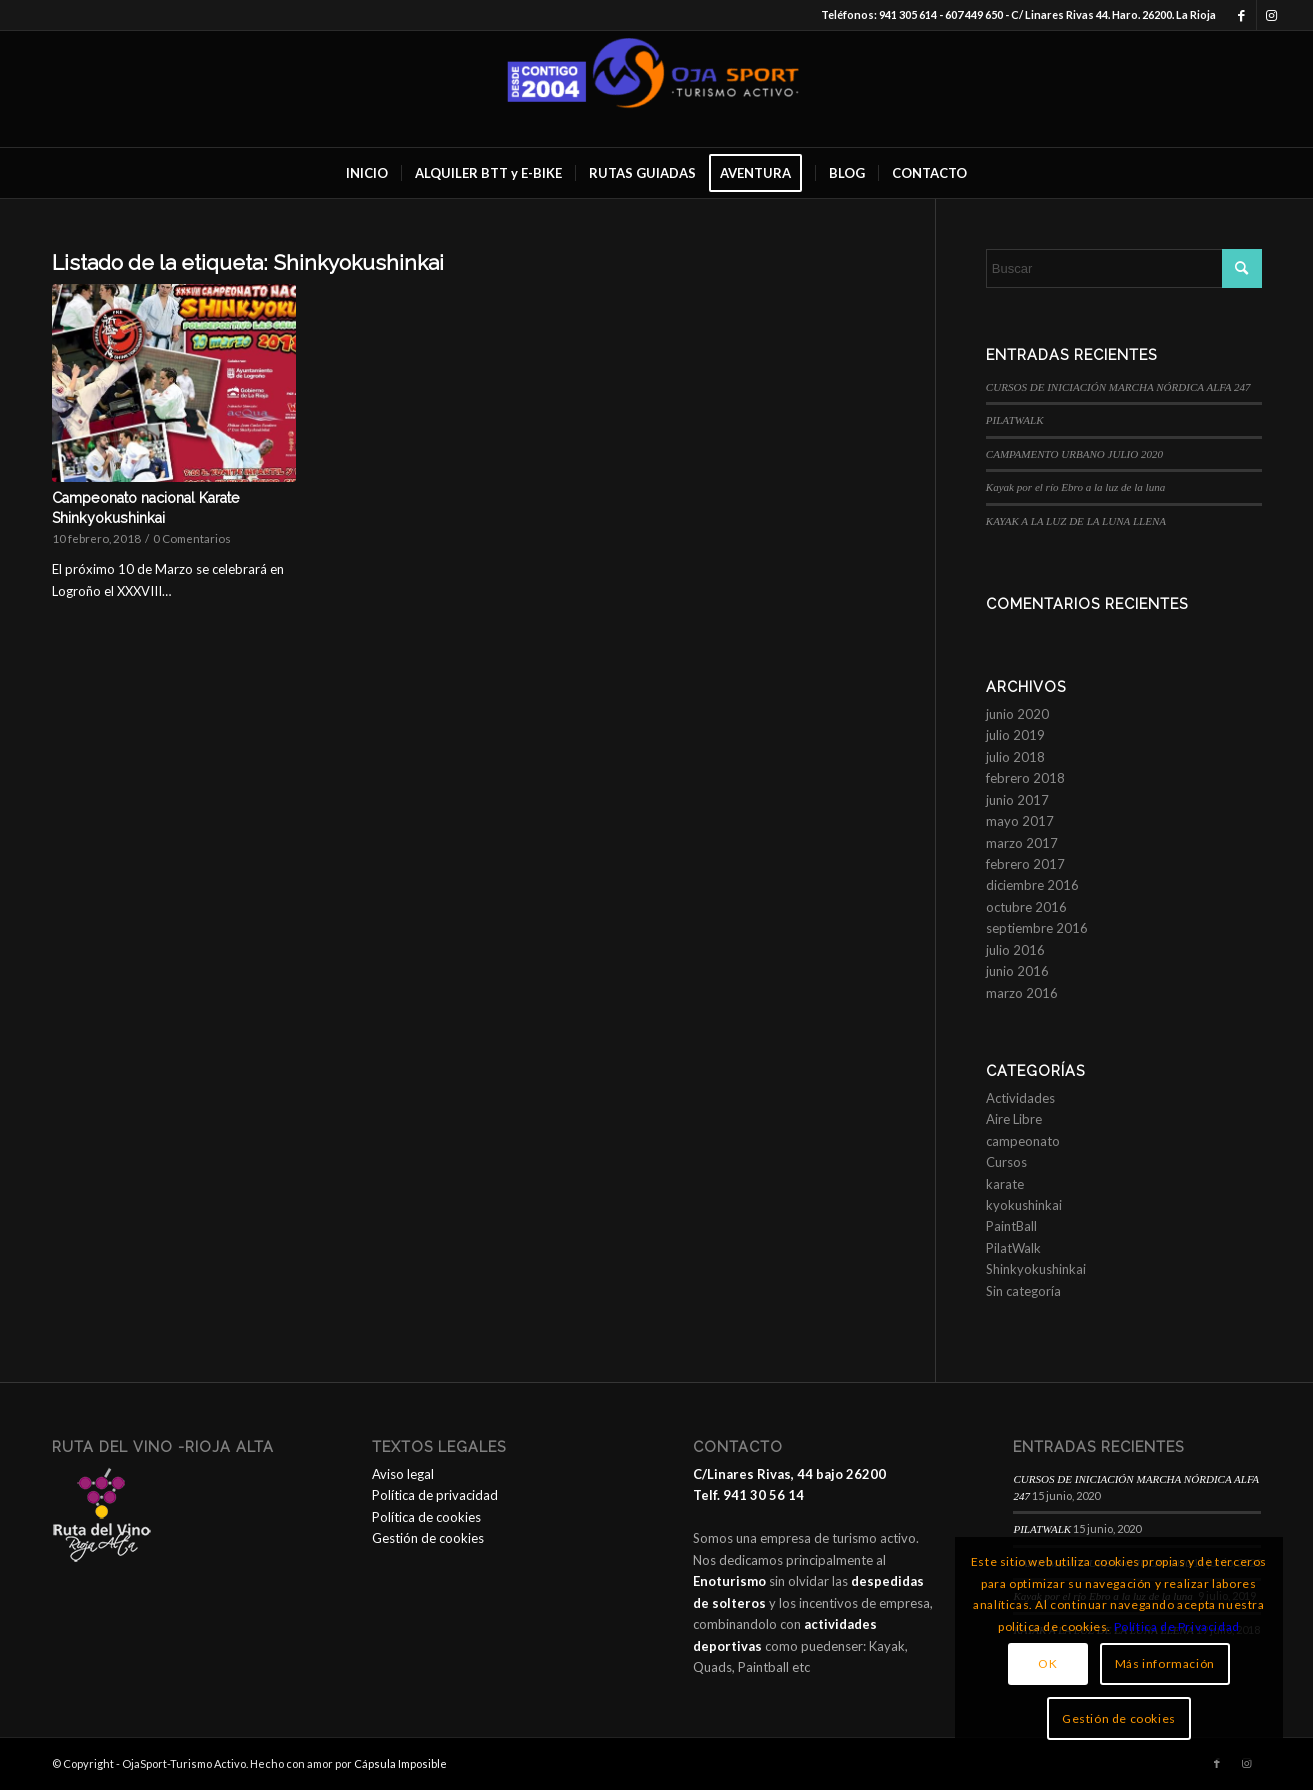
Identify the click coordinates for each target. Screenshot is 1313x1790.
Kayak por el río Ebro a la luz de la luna (1077, 487)
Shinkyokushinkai (1036, 1269)
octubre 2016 (1026, 907)
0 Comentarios (192, 538)
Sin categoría (1023, 1291)
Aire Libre (1014, 1119)
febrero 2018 (1025, 778)
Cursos (1006, 1162)
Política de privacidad (435, 1495)
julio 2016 (1015, 950)
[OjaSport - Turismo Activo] (657, 89)
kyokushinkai (1024, 1205)
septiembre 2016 (1037, 928)
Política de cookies (426, 1517)
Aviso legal (403, 1474)
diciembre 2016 (1032, 885)
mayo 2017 (1020, 821)
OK (1047, 1663)
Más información (1165, 1663)
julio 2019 (1015, 735)
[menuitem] (367, 173)
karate (1005, 1184)
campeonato (1023, 1141)
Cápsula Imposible (400, 1763)
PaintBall (1011, 1226)
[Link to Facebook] (1241, 15)
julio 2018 (1015, 757)
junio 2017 (1017, 800)
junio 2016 (1017, 971)
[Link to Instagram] (1272, 15)
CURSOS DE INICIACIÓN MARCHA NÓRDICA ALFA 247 (1118, 387)
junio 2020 (1017, 714)
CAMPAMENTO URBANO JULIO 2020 (1074, 454)
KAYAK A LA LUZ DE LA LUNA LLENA (1076, 521)
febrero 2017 (1025, 864)
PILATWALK (1015, 420)
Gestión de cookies (428, 1538)
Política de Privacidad (1177, 1626)
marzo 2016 (1022, 993)
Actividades (1020, 1098)
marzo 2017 (1022, 843)
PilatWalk (1013, 1248)
